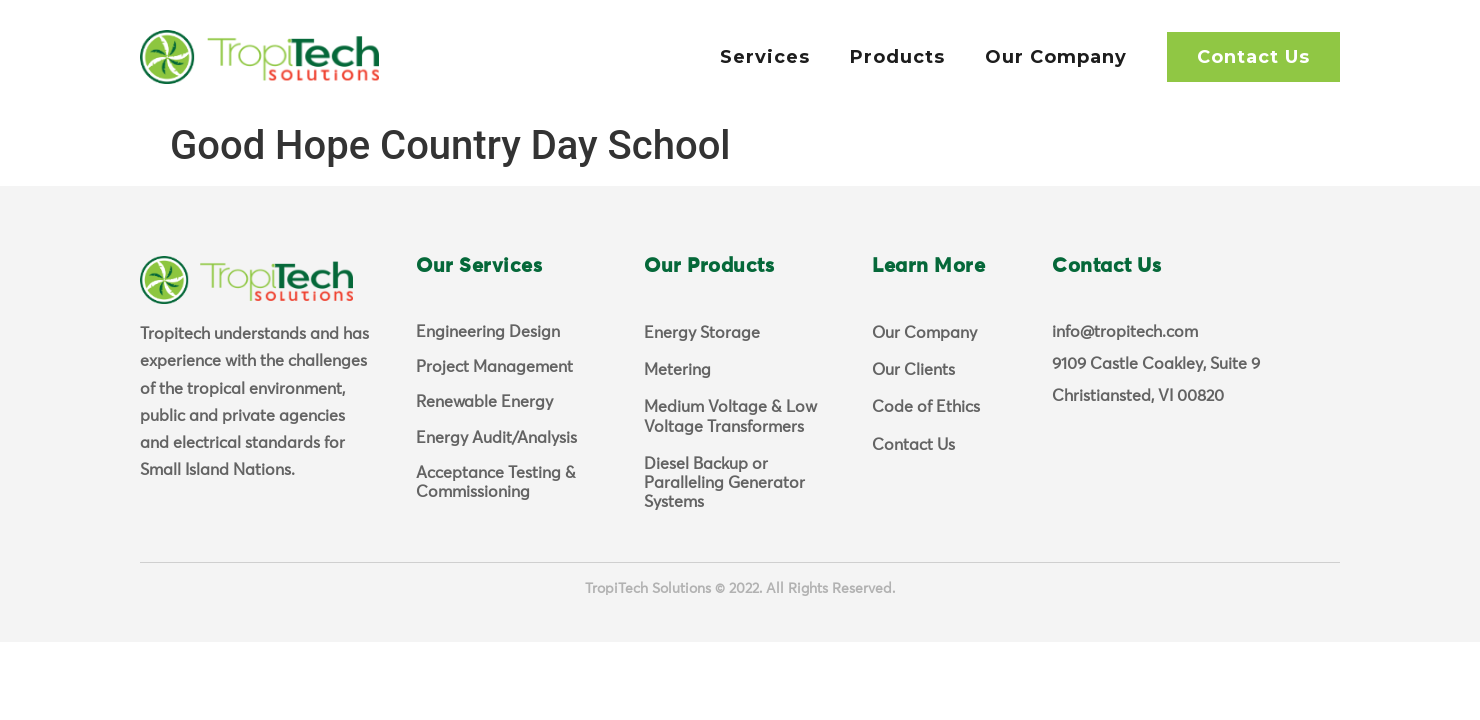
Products (897, 57)
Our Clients (913, 370)
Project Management (494, 367)
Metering (677, 370)
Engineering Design (488, 332)
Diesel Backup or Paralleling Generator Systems (724, 483)
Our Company (1056, 57)
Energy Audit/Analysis (496, 438)
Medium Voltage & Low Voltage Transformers (730, 416)
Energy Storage (702, 333)
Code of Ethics (926, 407)
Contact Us (1253, 57)
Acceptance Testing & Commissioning (496, 482)
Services (765, 57)
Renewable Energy (484, 402)
